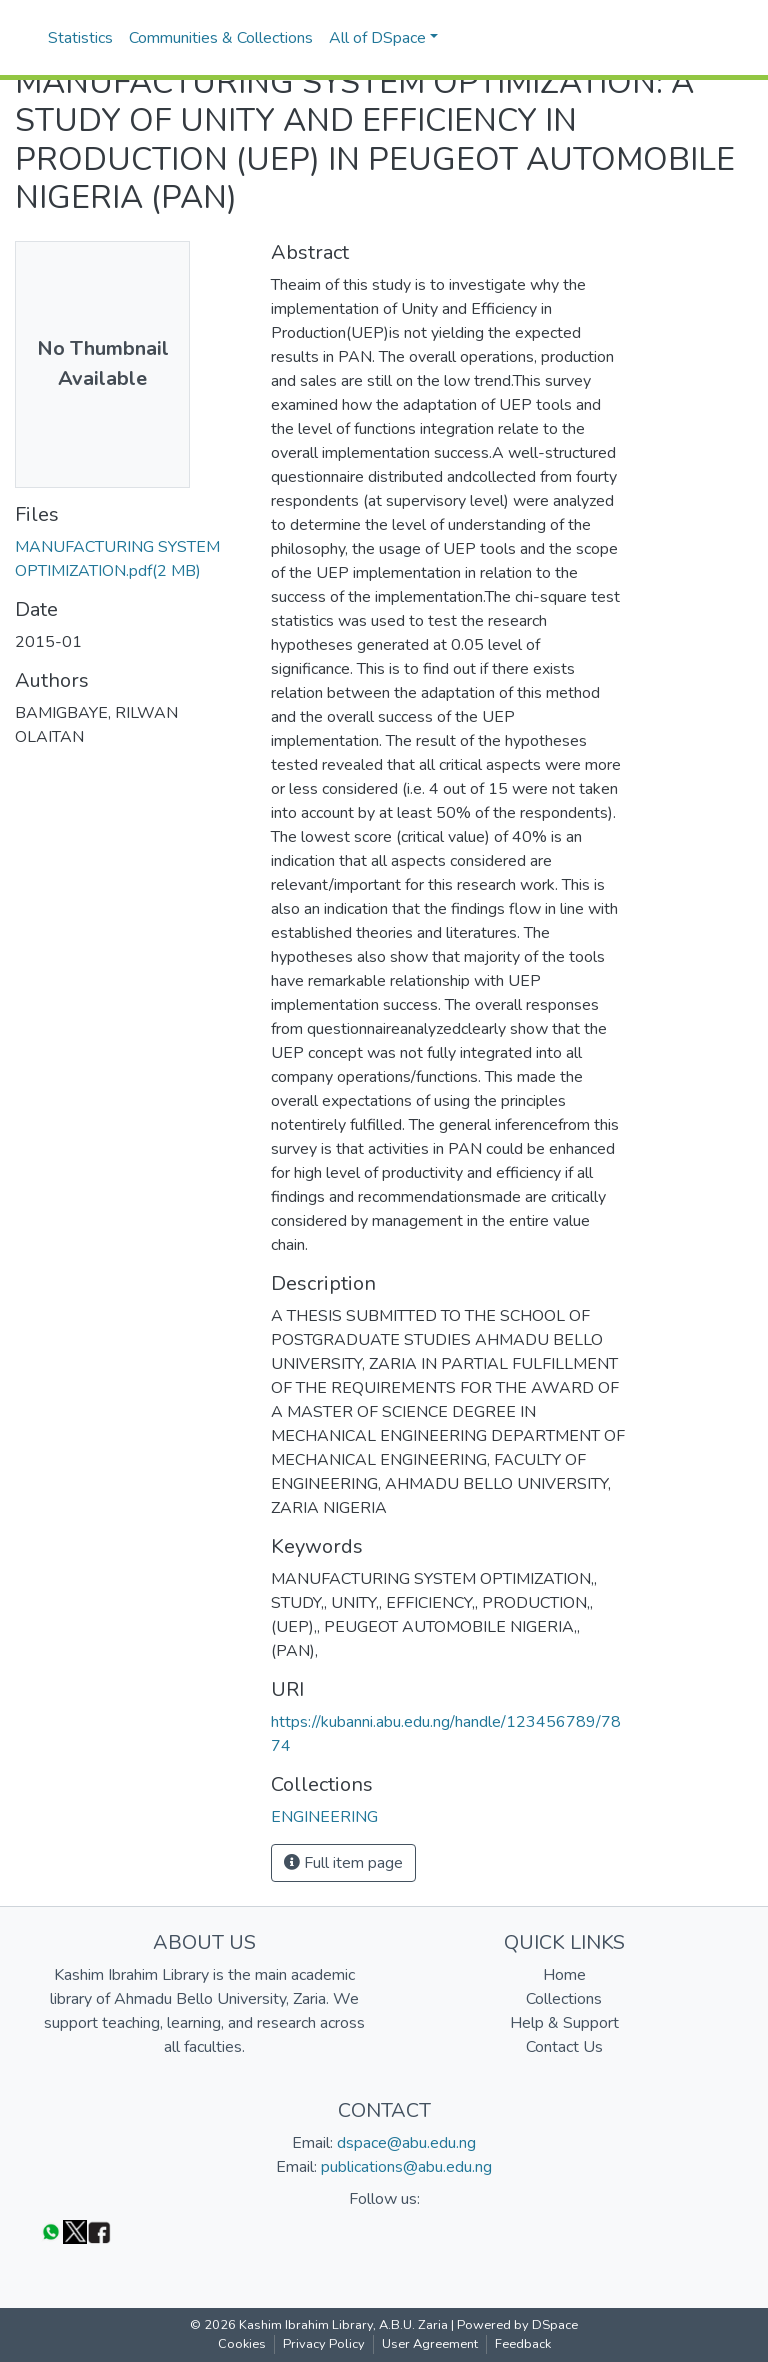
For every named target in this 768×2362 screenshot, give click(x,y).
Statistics (80, 38)
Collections (564, 1999)
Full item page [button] (343, 1863)
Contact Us (564, 2047)
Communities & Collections (221, 38)
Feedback (523, 2344)
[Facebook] (99, 2231)
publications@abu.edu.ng (406, 2167)
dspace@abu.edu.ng (406, 2143)
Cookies (242, 2344)
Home (564, 1975)
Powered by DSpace (517, 2325)
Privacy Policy (324, 2344)
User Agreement (430, 2344)
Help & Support (564, 2023)
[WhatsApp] (51, 2231)
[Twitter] (75, 2231)
